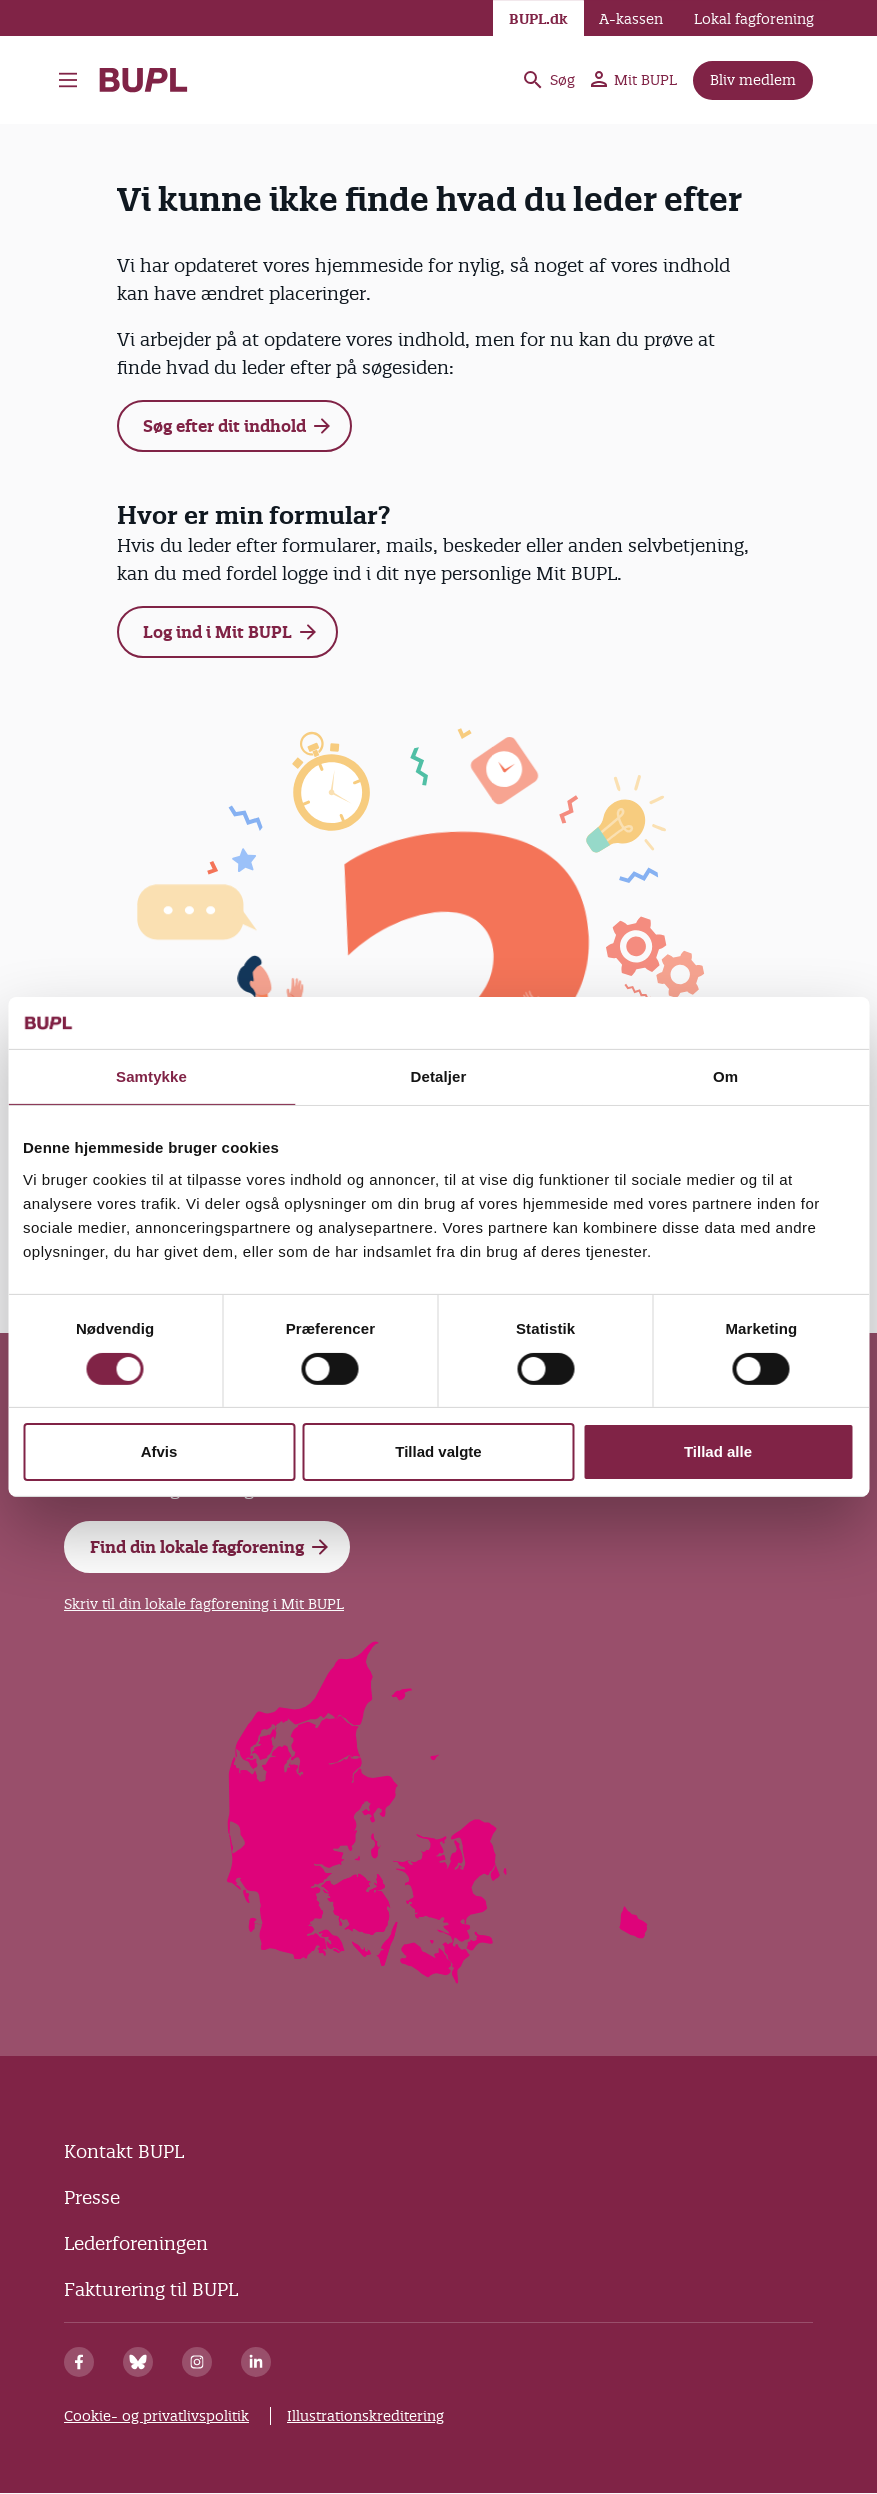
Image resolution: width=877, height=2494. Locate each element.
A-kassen (631, 19)
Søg (548, 80)
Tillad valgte (438, 1451)
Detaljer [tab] (439, 1076)
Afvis (159, 1451)
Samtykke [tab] (151, 1076)
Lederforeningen (136, 2243)
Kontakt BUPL (124, 2151)
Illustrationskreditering (365, 2416)
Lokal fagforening (754, 19)
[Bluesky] (138, 2362)
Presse (92, 2197)
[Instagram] (197, 2362)
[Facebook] (79, 2362)
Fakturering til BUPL (151, 2289)
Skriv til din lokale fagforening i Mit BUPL (204, 1604)
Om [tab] (725, 1076)
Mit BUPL (634, 80)
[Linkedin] (256, 2362)
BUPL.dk (538, 19)
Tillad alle (718, 1451)
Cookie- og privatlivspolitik (156, 2416)
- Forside (143, 80)
